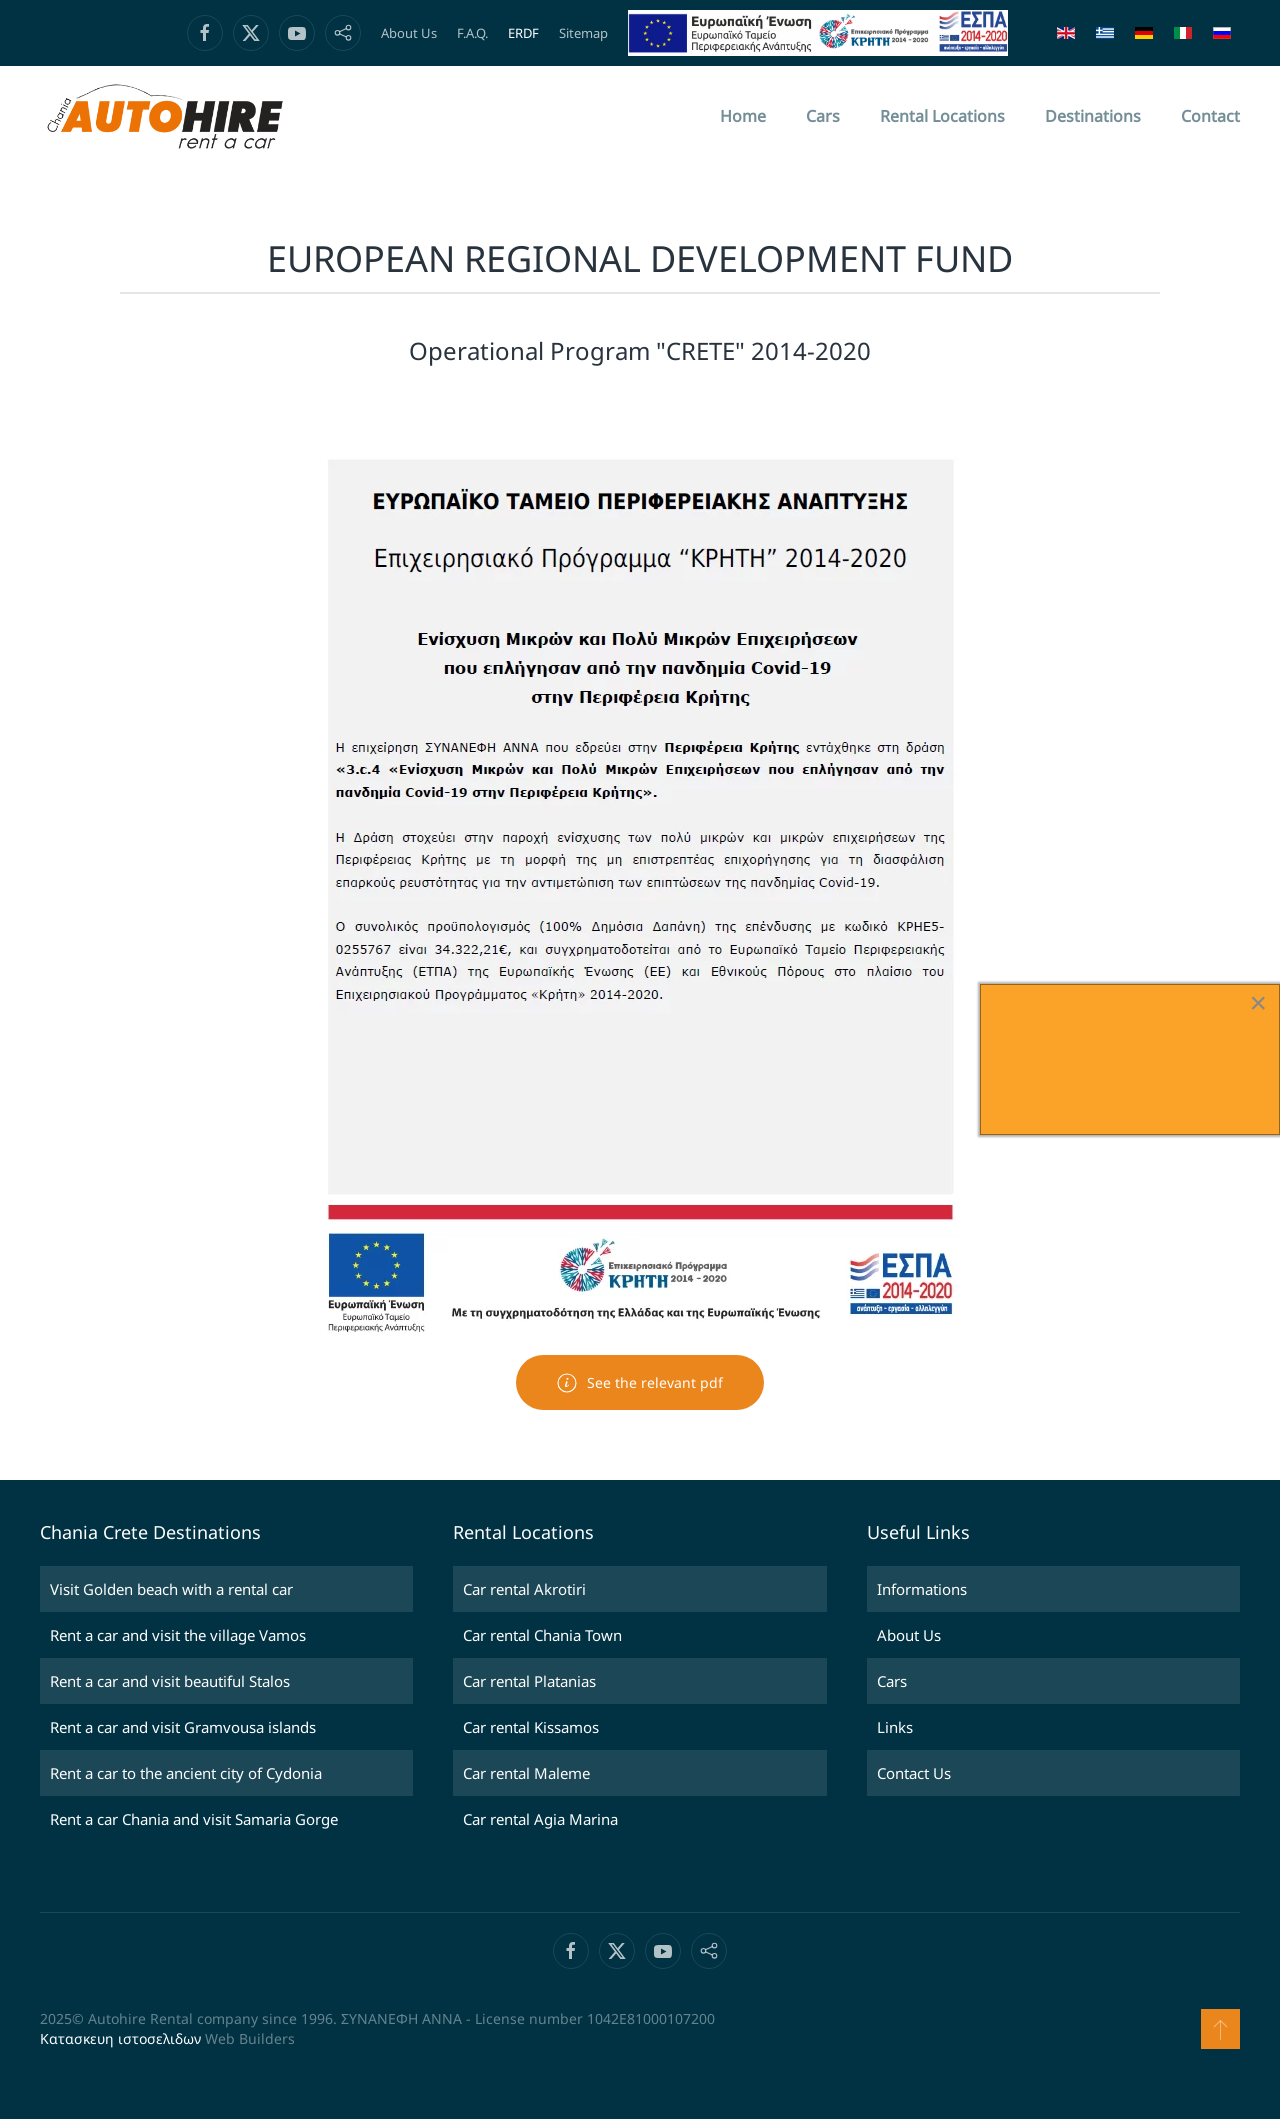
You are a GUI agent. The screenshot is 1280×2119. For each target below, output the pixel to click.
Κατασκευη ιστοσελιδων (120, 2038)
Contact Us (914, 1773)
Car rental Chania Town (542, 1635)
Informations (922, 1589)
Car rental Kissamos (531, 1727)
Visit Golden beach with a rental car (171, 1589)
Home (743, 116)
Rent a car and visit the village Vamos (178, 1635)
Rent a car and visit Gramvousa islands (183, 1727)
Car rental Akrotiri (524, 1589)
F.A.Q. (472, 33)
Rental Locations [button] (942, 116)
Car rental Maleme (526, 1773)
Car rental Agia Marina (540, 1819)
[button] (1220, 2029)
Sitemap (583, 33)
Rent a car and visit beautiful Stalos (170, 1681)
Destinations (1093, 116)
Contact (1210, 116)
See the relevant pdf (640, 1383)
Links (895, 1727)
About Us (409, 33)
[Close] (1258, 1003)
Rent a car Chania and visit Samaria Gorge (194, 1819)
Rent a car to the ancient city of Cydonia (186, 1773)
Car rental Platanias (529, 1681)
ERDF (523, 33)
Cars (823, 116)
